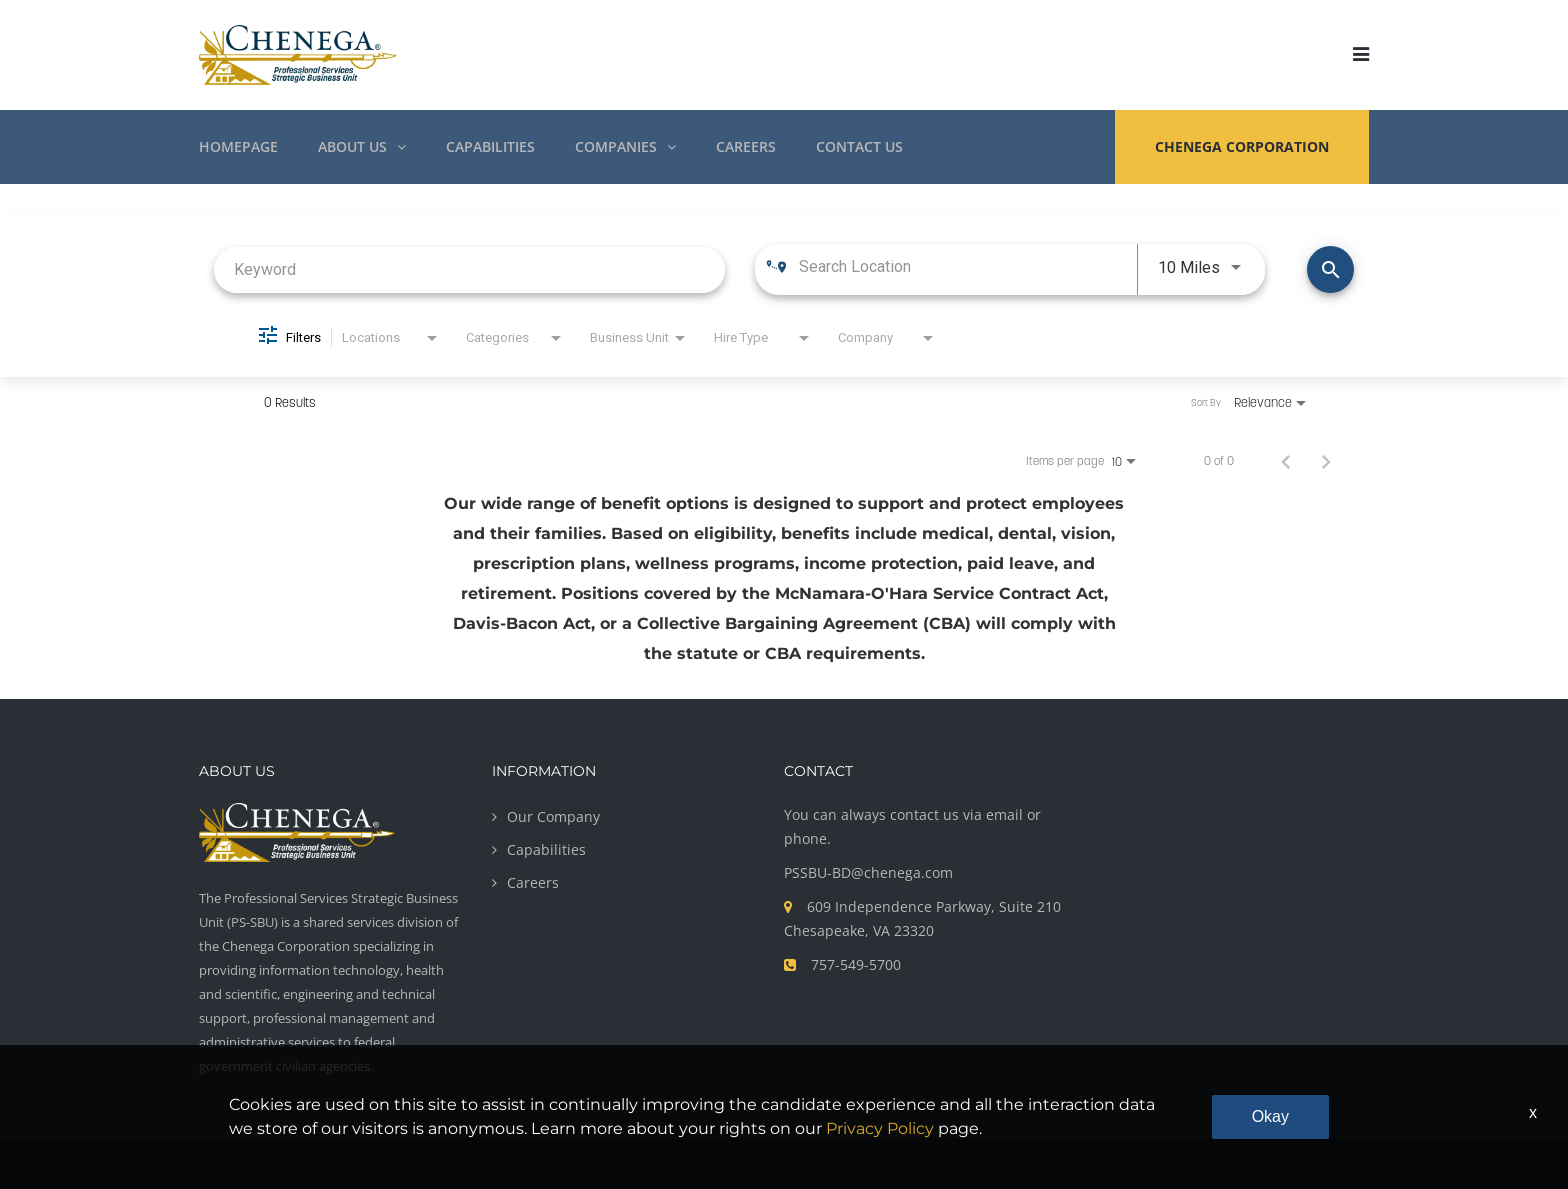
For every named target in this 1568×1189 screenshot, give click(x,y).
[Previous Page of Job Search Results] (1286, 461)
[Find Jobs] (1330, 269)
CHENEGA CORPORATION (1242, 146)
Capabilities (546, 849)
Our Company (553, 816)
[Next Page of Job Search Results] (1326, 461)
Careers (533, 882)
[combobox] (469, 269)
